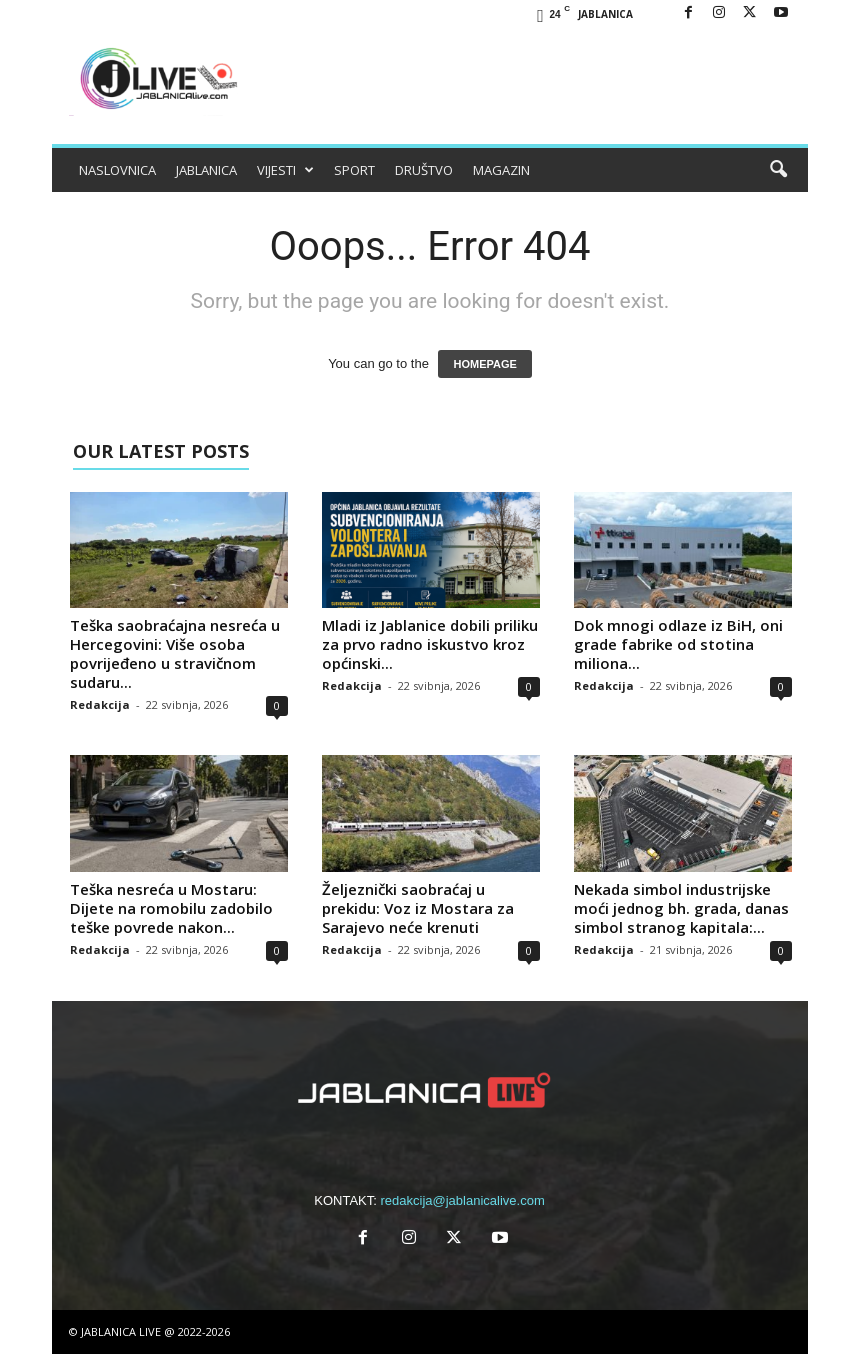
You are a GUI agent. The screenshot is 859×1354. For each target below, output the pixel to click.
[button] (778, 170)
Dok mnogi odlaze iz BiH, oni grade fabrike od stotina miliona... (678, 644)
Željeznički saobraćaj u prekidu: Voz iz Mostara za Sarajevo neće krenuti (418, 908)
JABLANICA (206, 170)
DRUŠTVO (424, 170)
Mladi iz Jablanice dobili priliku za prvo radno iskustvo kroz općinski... (430, 644)
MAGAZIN (501, 170)
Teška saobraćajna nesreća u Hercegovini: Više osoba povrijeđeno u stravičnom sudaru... (175, 653)
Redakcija (100, 704)
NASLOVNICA (117, 170)
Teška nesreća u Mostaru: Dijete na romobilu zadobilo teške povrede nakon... (171, 908)
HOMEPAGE (484, 364)
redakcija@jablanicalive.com (463, 1200)
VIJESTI (285, 170)
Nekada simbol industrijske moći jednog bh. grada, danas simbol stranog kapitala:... (681, 908)
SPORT (354, 170)
